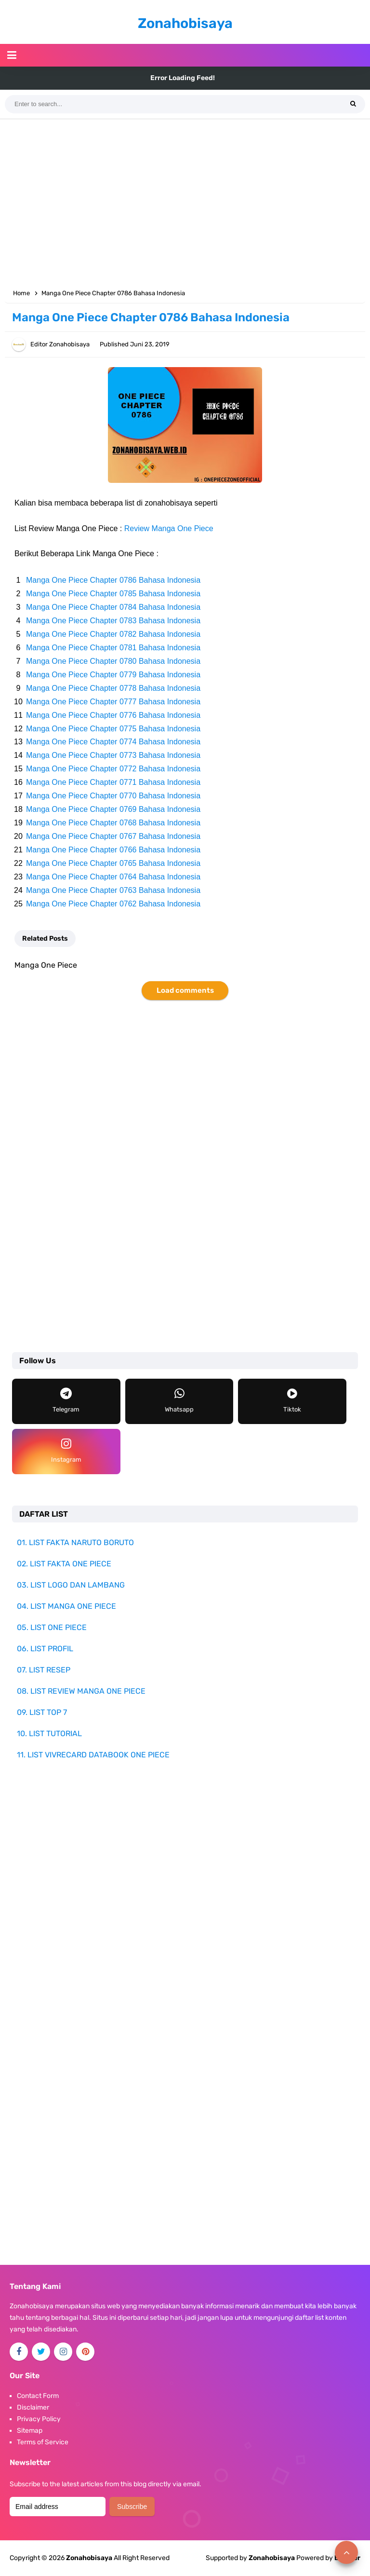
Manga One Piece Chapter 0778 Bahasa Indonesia (113, 688)
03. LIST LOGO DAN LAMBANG (71, 1584)
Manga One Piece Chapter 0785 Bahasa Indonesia (113, 593)
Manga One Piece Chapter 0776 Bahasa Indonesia (113, 715)
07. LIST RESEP (43, 1669)
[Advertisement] (185, 201)
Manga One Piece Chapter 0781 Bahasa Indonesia (113, 648)
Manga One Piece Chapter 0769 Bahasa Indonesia (113, 809)
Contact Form (38, 2396)
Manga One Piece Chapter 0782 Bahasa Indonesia (113, 634)
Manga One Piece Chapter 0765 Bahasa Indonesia (113, 863)
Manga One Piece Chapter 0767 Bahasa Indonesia (113, 836)
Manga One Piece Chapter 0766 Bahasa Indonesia (113, 850)
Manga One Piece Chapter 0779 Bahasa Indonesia (113, 675)
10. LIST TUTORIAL (49, 1733)
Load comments (185, 990)
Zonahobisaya (272, 2558)
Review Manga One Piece (168, 528)
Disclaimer (33, 2407)
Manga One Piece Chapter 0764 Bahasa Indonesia (113, 877)
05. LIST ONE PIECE (52, 1627)
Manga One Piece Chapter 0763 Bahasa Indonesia (113, 890)
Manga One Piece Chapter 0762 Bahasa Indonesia (113, 904)
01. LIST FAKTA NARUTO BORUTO (75, 1542)
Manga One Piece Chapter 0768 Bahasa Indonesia (113, 823)
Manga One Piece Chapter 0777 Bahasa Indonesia (113, 702)
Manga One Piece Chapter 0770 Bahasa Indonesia (113, 796)
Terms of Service (42, 2442)
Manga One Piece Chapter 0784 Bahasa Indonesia (113, 607)
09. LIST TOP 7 (42, 1712)
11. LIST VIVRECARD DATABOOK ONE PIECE (93, 1754)
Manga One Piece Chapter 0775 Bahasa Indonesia (113, 729)
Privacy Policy (39, 2419)
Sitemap (29, 2430)
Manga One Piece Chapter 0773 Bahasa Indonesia (113, 755)
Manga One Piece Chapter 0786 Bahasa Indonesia (113, 580)
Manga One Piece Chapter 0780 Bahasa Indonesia (113, 661)
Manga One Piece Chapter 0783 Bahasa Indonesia (113, 621)
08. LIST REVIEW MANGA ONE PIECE (81, 1691)
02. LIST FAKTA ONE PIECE (64, 1563)
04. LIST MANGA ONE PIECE (66, 1606)
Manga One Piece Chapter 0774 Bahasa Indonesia (113, 742)
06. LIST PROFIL (45, 1648)
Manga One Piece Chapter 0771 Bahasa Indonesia (113, 782)
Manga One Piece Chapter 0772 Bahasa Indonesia (113, 769)
